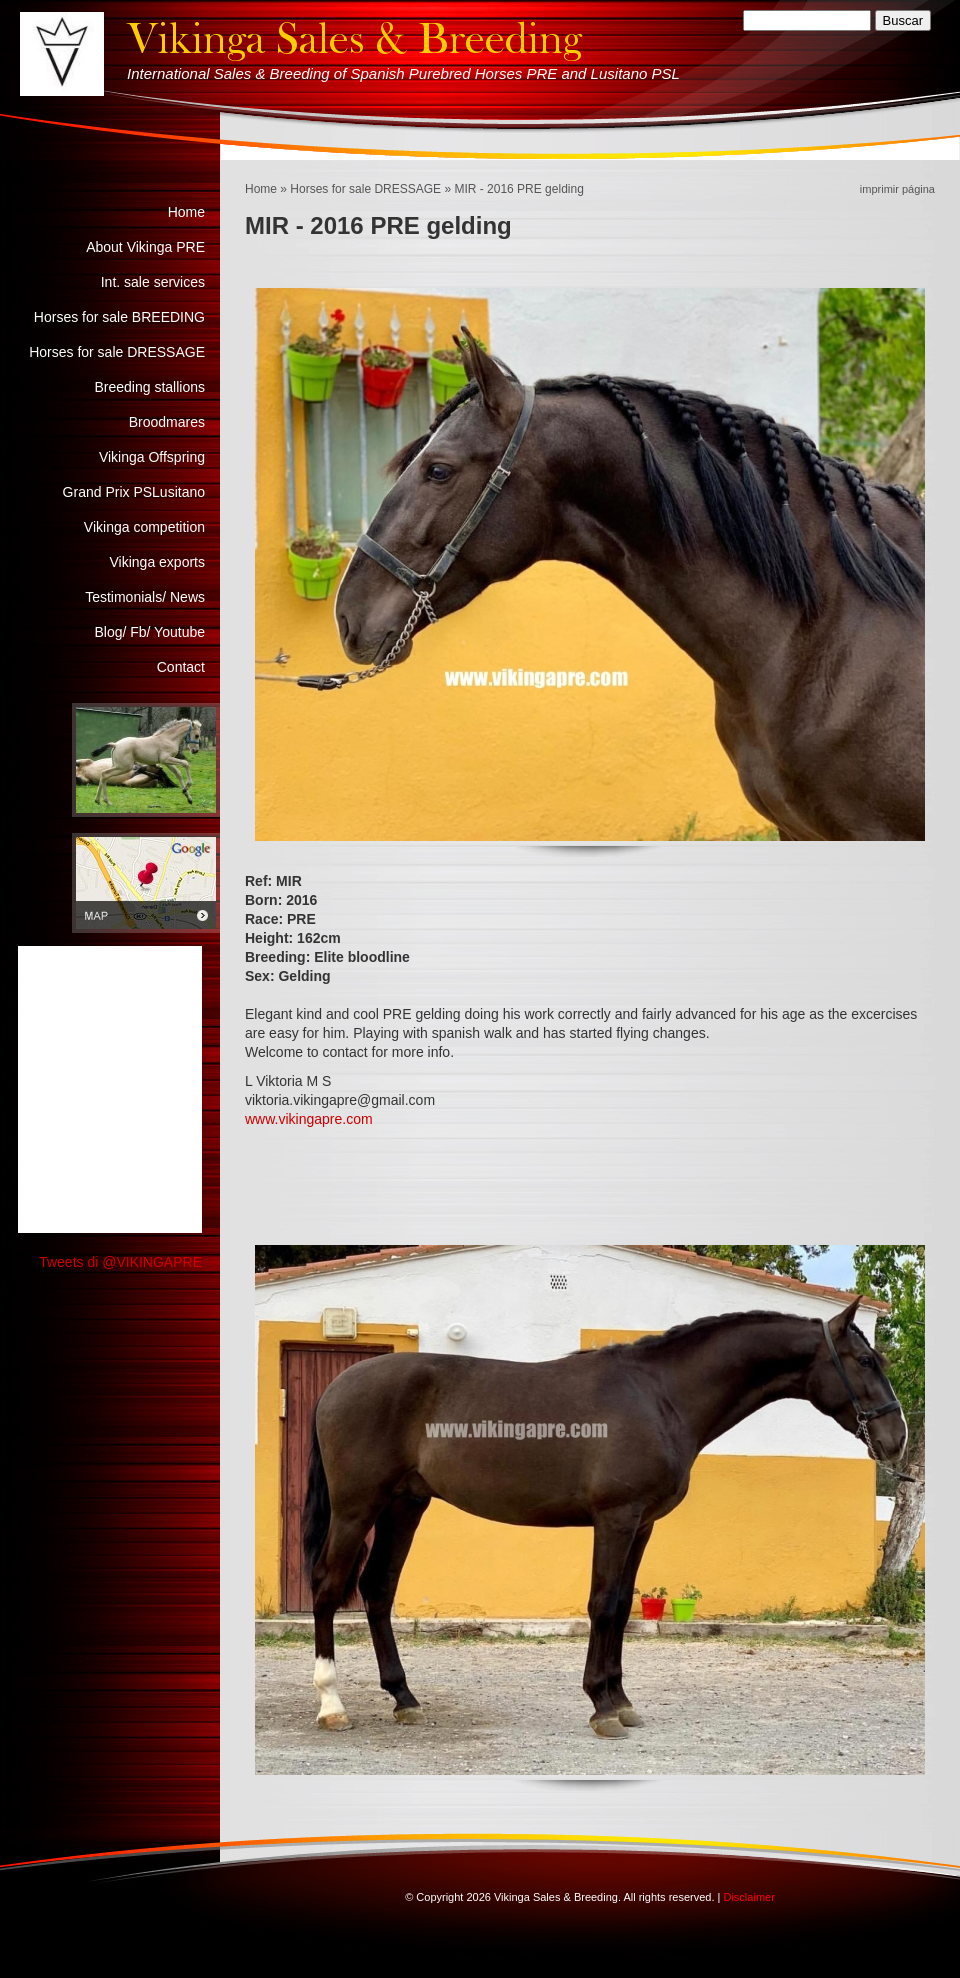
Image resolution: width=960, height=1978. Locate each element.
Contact (181, 667)
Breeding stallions (149, 387)
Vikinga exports (157, 562)
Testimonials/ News (145, 597)
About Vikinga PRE (145, 247)
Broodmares (167, 422)
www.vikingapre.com (309, 1119)
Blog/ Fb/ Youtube (149, 632)
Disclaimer (748, 1897)
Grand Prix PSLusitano (134, 492)
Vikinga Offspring (152, 457)
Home (261, 189)
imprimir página (897, 189)
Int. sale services (153, 282)
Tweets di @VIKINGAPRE (120, 1262)
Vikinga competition (144, 527)
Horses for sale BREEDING (119, 317)
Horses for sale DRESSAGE (365, 189)
